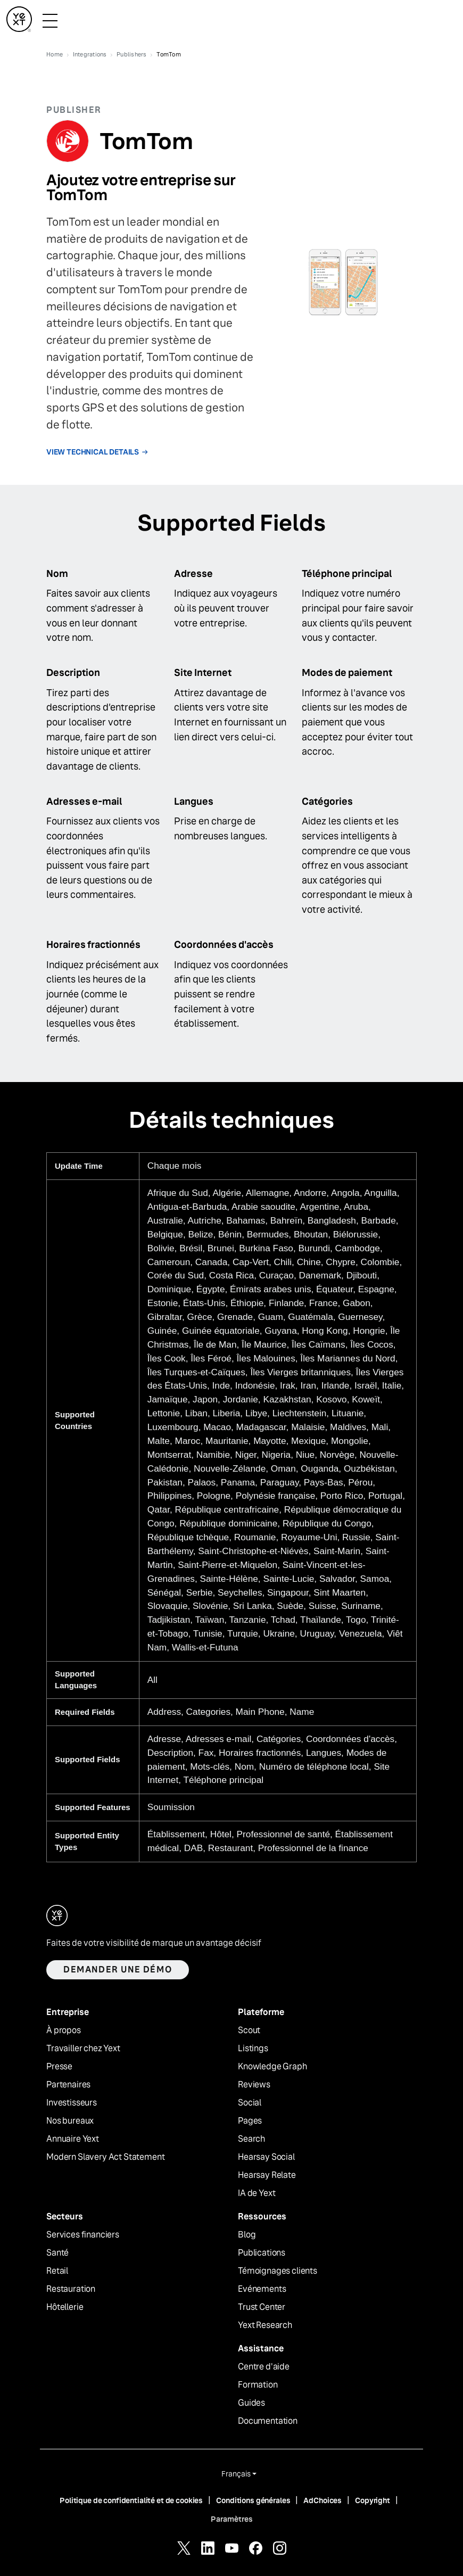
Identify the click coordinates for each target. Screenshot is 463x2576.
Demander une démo (117, 1969)
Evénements (262, 2289)
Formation (258, 2385)
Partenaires (68, 2084)
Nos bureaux (70, 2121)
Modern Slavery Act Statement (105, 2157)
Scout (249, 2030)
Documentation (267, 2421)
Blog (246, 2235)
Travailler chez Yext (83, 2048)
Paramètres (232, 2519)
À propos (63, 2030)
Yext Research (265, 2325)
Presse (59, 2066)
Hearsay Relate (267, 2175)
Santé (57, 2253)
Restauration (70, 2289)
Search (251, 2139)
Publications (261, 2253)
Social (249, 2103)
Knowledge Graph (272, 2066)
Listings (253, 2048)
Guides (251, 2403)
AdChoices (322, 2500)
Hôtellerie (64, 2307)
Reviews (254, 2084)
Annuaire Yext (72, 2139)
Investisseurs (71, 2103)
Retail (57, 2271)
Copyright (372, 2500)
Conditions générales (253, 2500)
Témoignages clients (277, 2271)
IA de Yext (256, 2193)
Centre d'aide (264, 2367)
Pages (250, 2121)
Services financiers (82, 2235)
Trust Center (261, 2307)
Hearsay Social (266, 2157)
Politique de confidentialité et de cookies (131, 2500)
